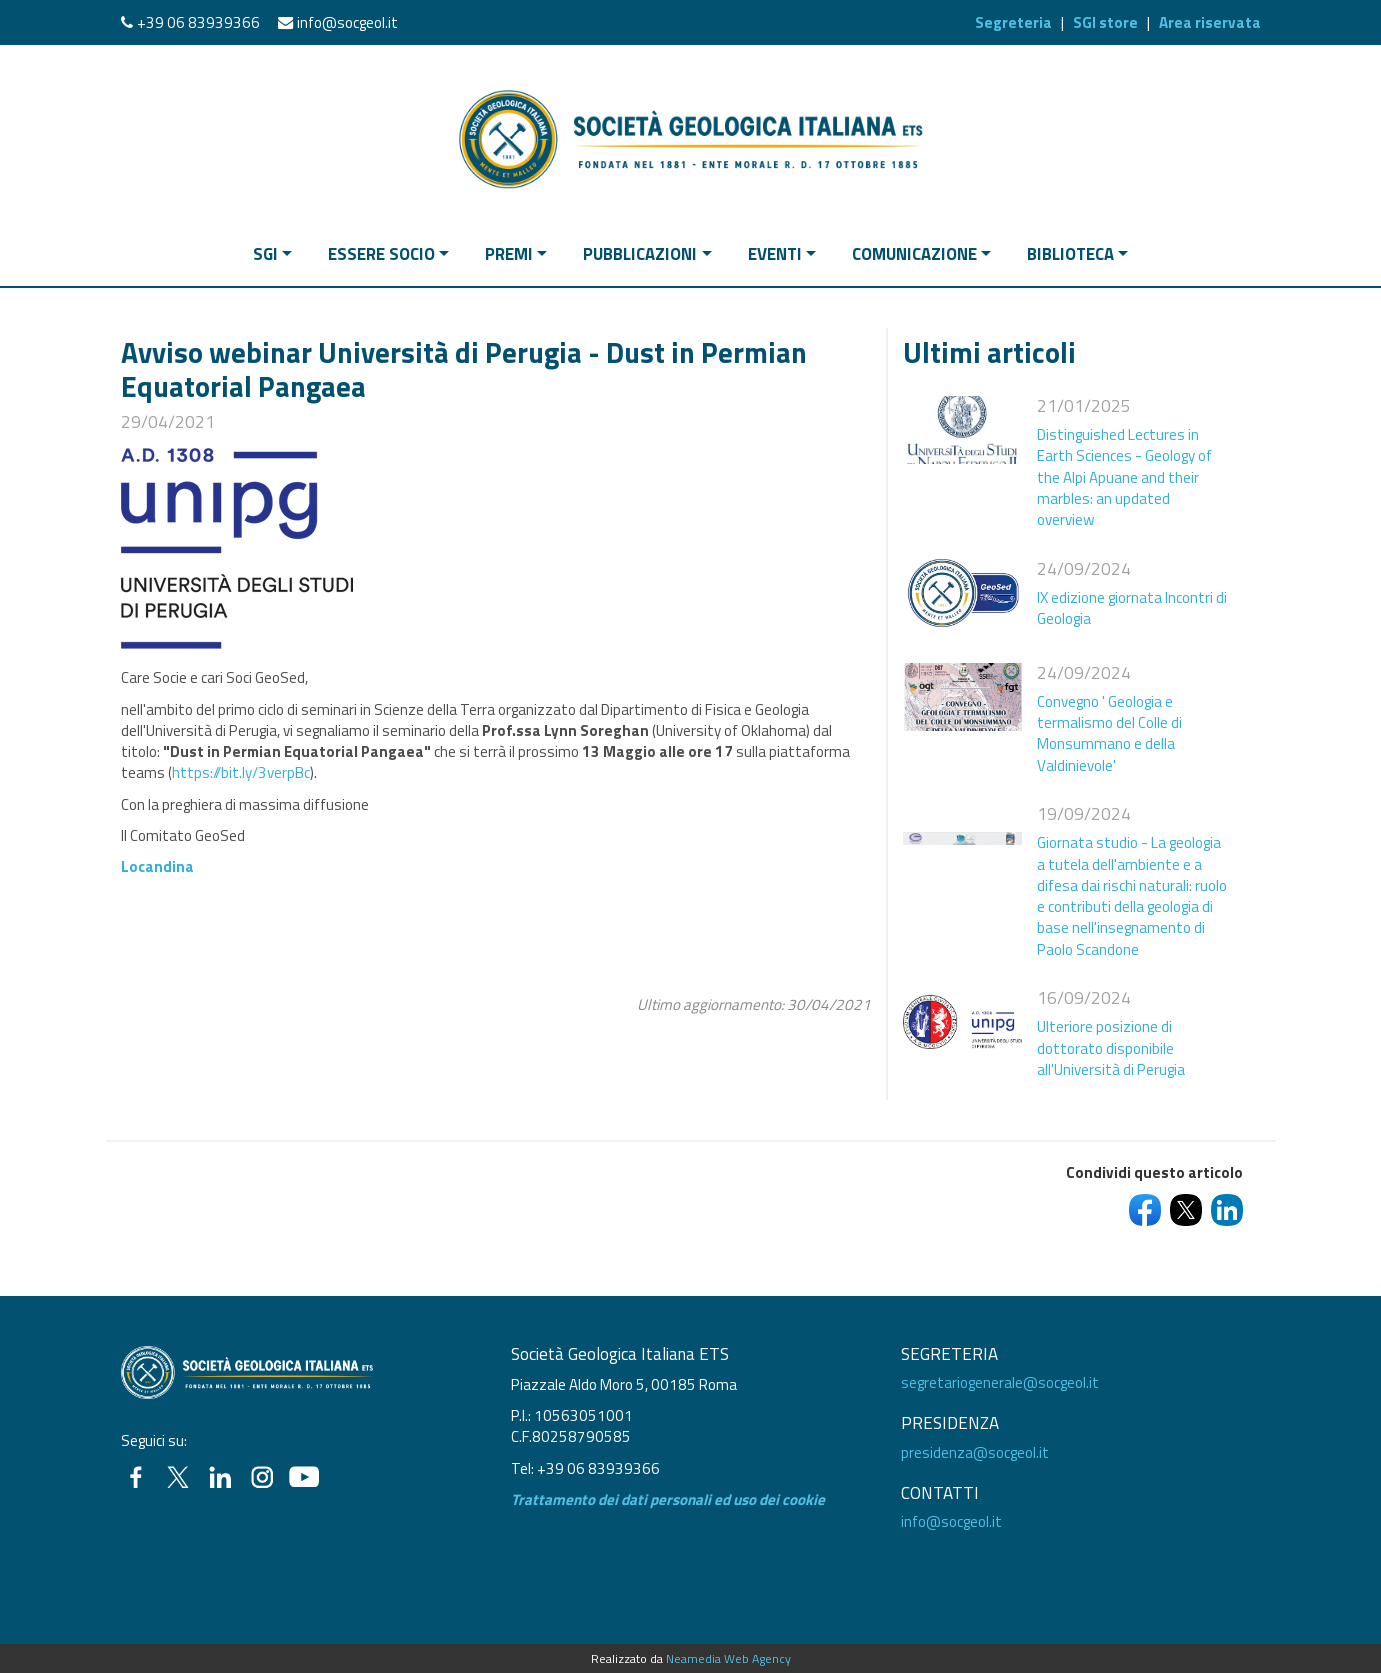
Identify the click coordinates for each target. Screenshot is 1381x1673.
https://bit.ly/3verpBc (241, 772)
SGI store (1105, 22)
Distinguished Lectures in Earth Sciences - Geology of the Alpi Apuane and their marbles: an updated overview (1124, 477)
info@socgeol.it (347, 22)
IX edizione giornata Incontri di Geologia (1132, 608)
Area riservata (1210, 22)
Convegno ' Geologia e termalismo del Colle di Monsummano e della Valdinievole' (1109, 733)
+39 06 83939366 (198, 22)
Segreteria (1013, 22)
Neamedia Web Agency (728, 1658)
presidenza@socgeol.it (975, 1452)
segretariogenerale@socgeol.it (1000, 1382)
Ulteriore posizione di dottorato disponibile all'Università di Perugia (1111, 1048)
